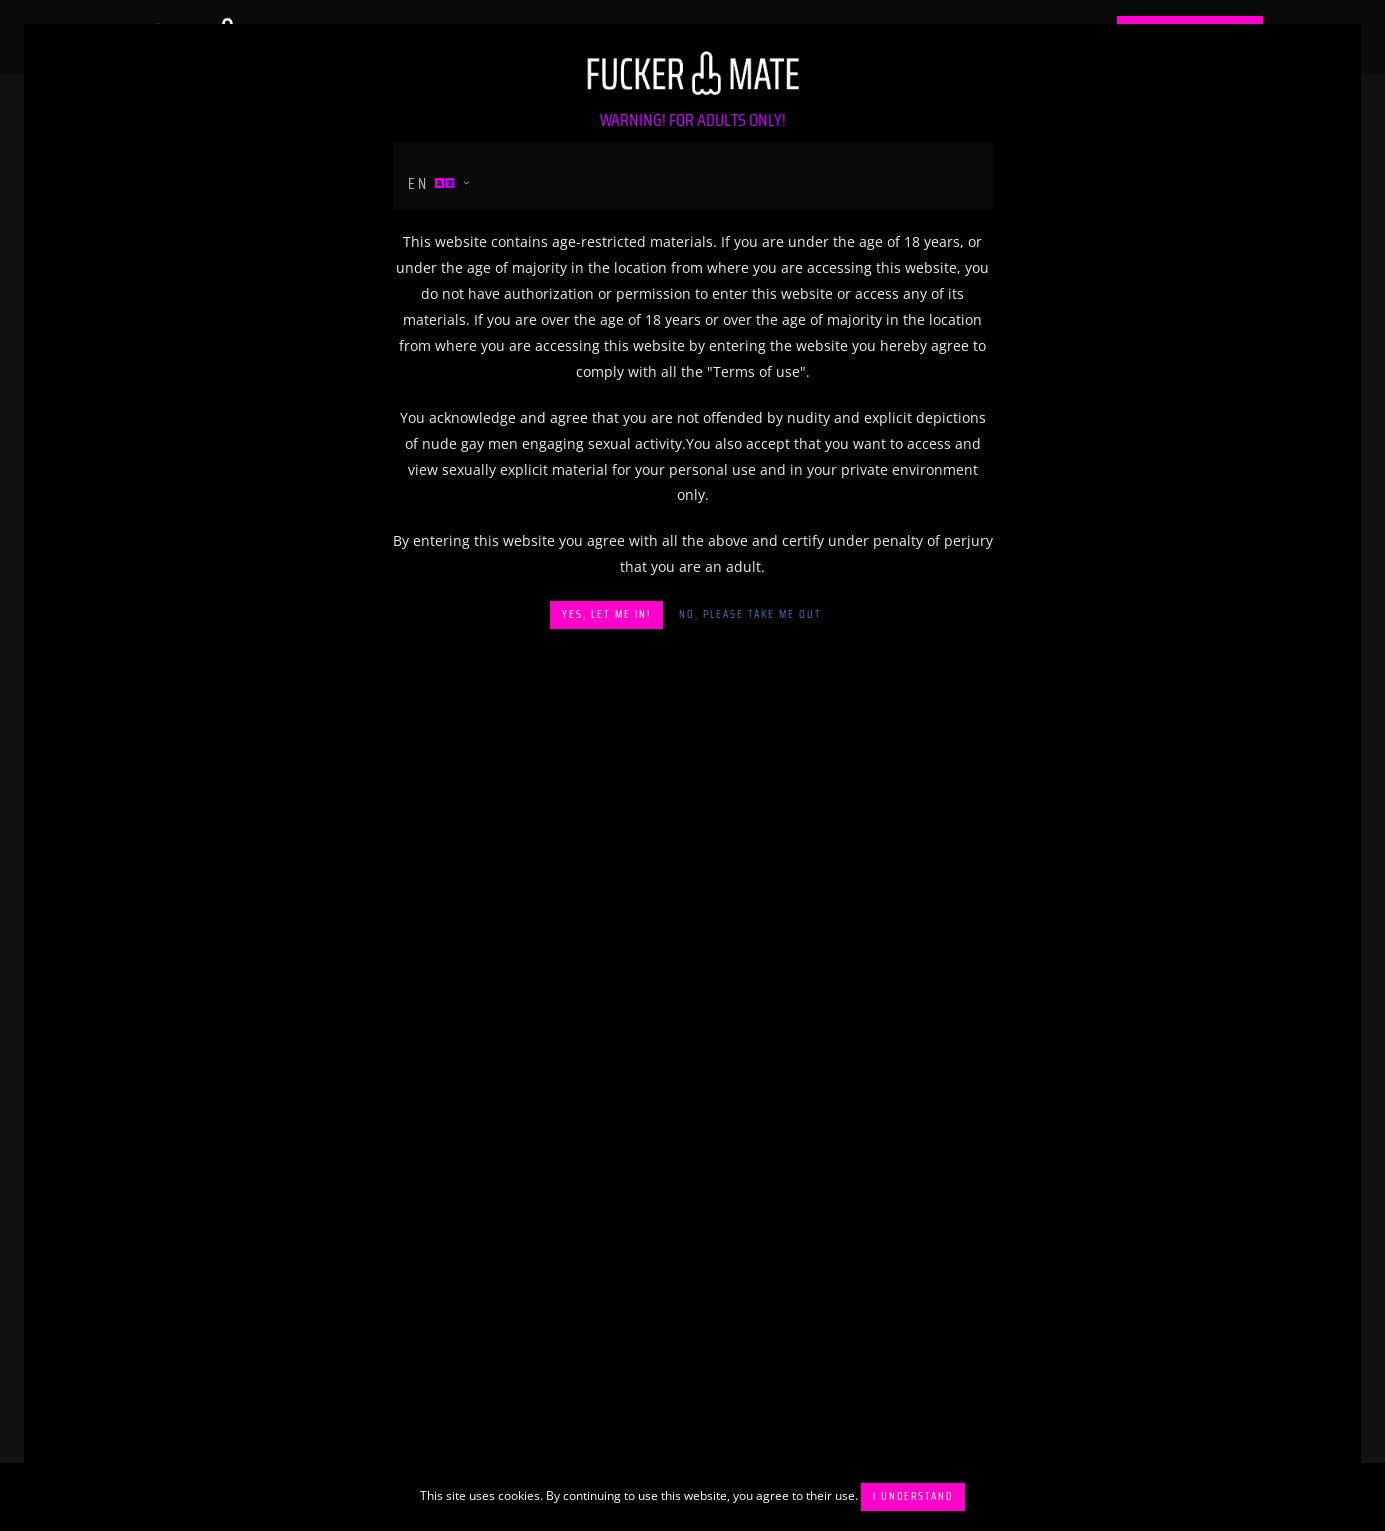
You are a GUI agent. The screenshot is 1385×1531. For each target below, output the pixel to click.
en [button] (433, 183)
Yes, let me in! (606, 614)
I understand (913, 1496)
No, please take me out (750, 614)
